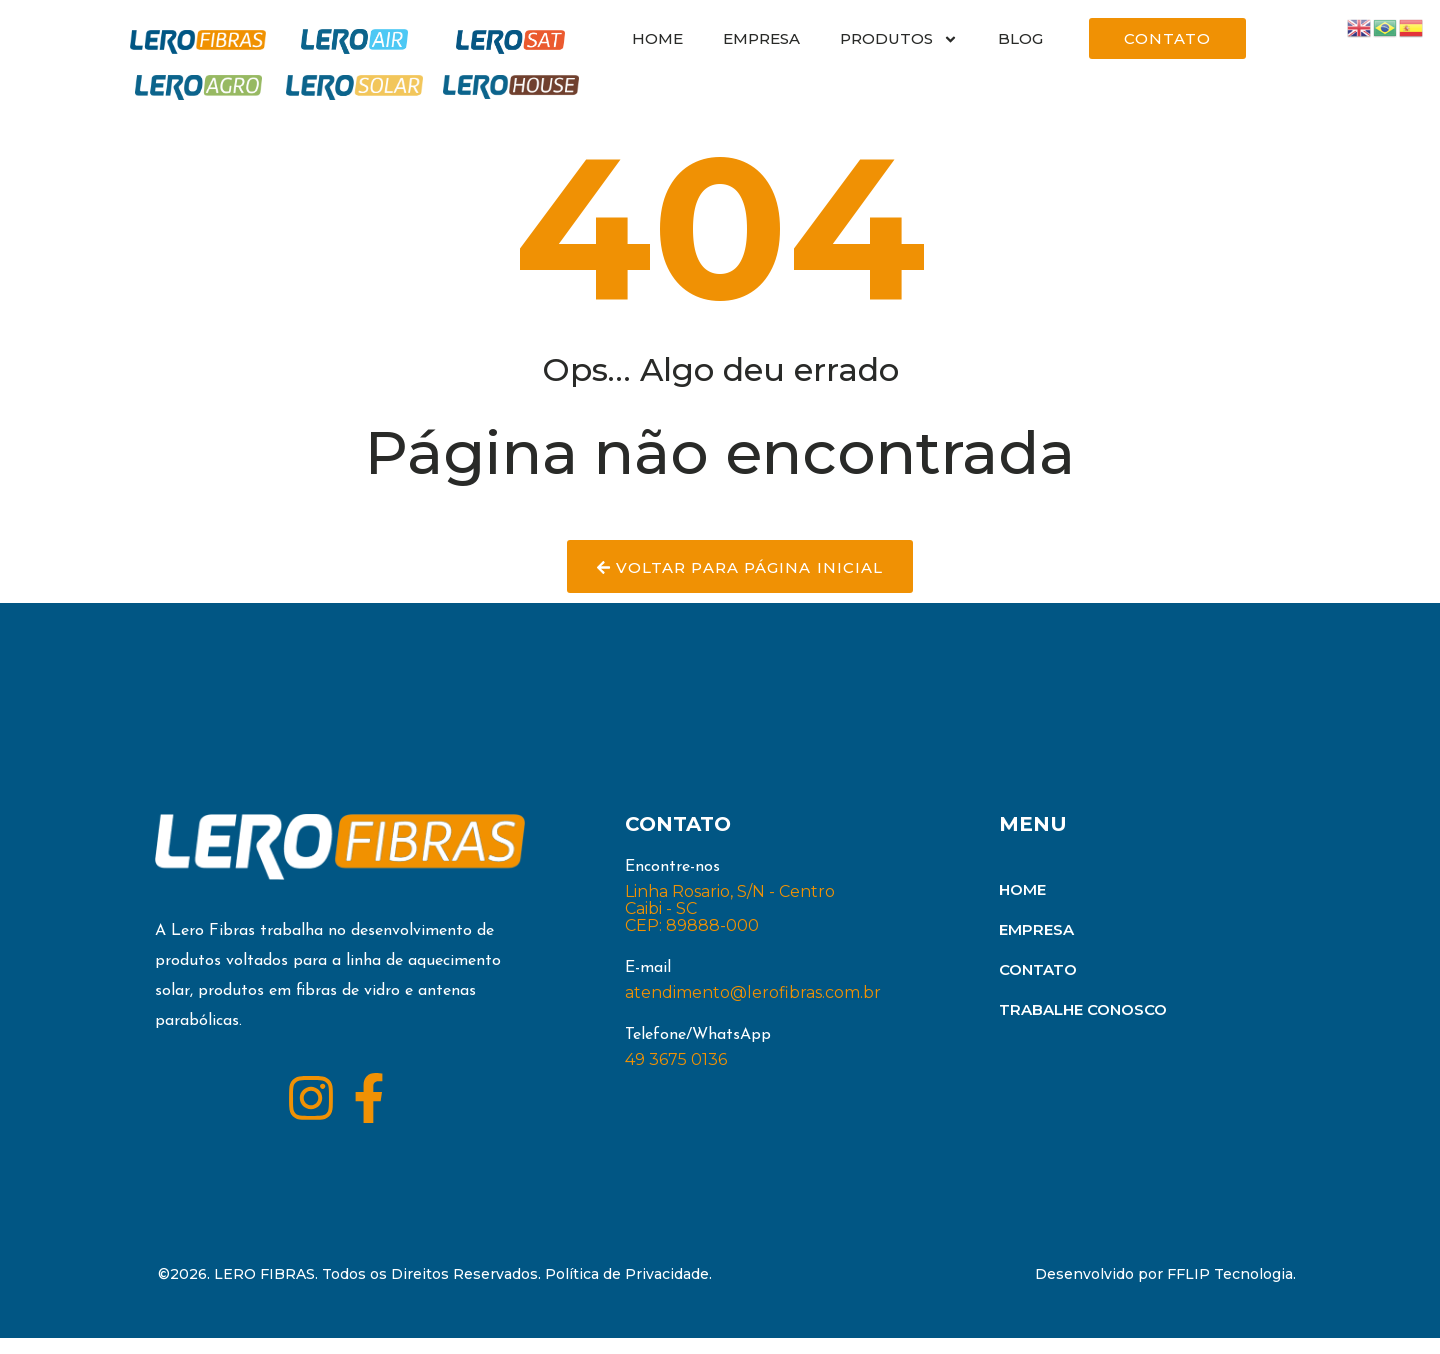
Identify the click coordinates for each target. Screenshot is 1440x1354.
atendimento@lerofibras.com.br (753, 1008)
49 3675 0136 (676, 1075)
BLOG (1020, 38)
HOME (657, 38)
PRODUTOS (899, 39)
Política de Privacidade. (628, 1290)
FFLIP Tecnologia (1230, 1290)
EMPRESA (761, 38)
